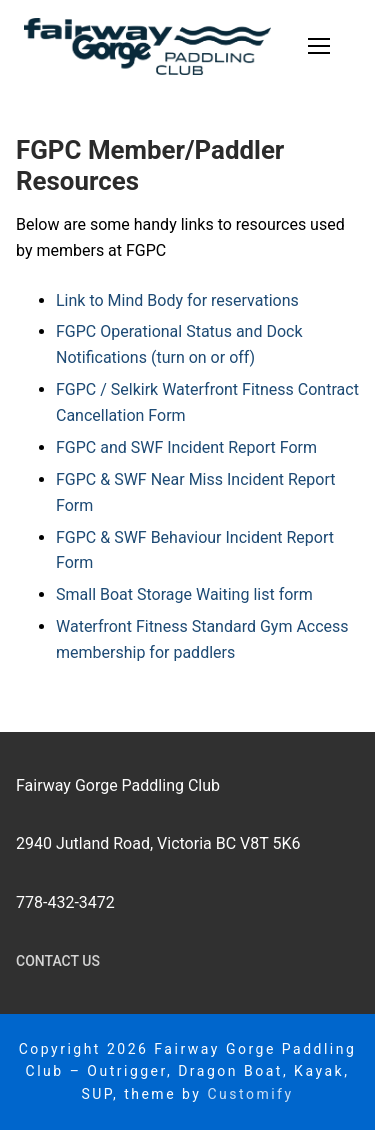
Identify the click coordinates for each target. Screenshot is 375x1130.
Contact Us (58, 961)
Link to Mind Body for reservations (177, 300)
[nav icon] (319, 47)
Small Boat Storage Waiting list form (184, 594)
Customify (250, 1094)
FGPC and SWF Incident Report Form (186, 447)
